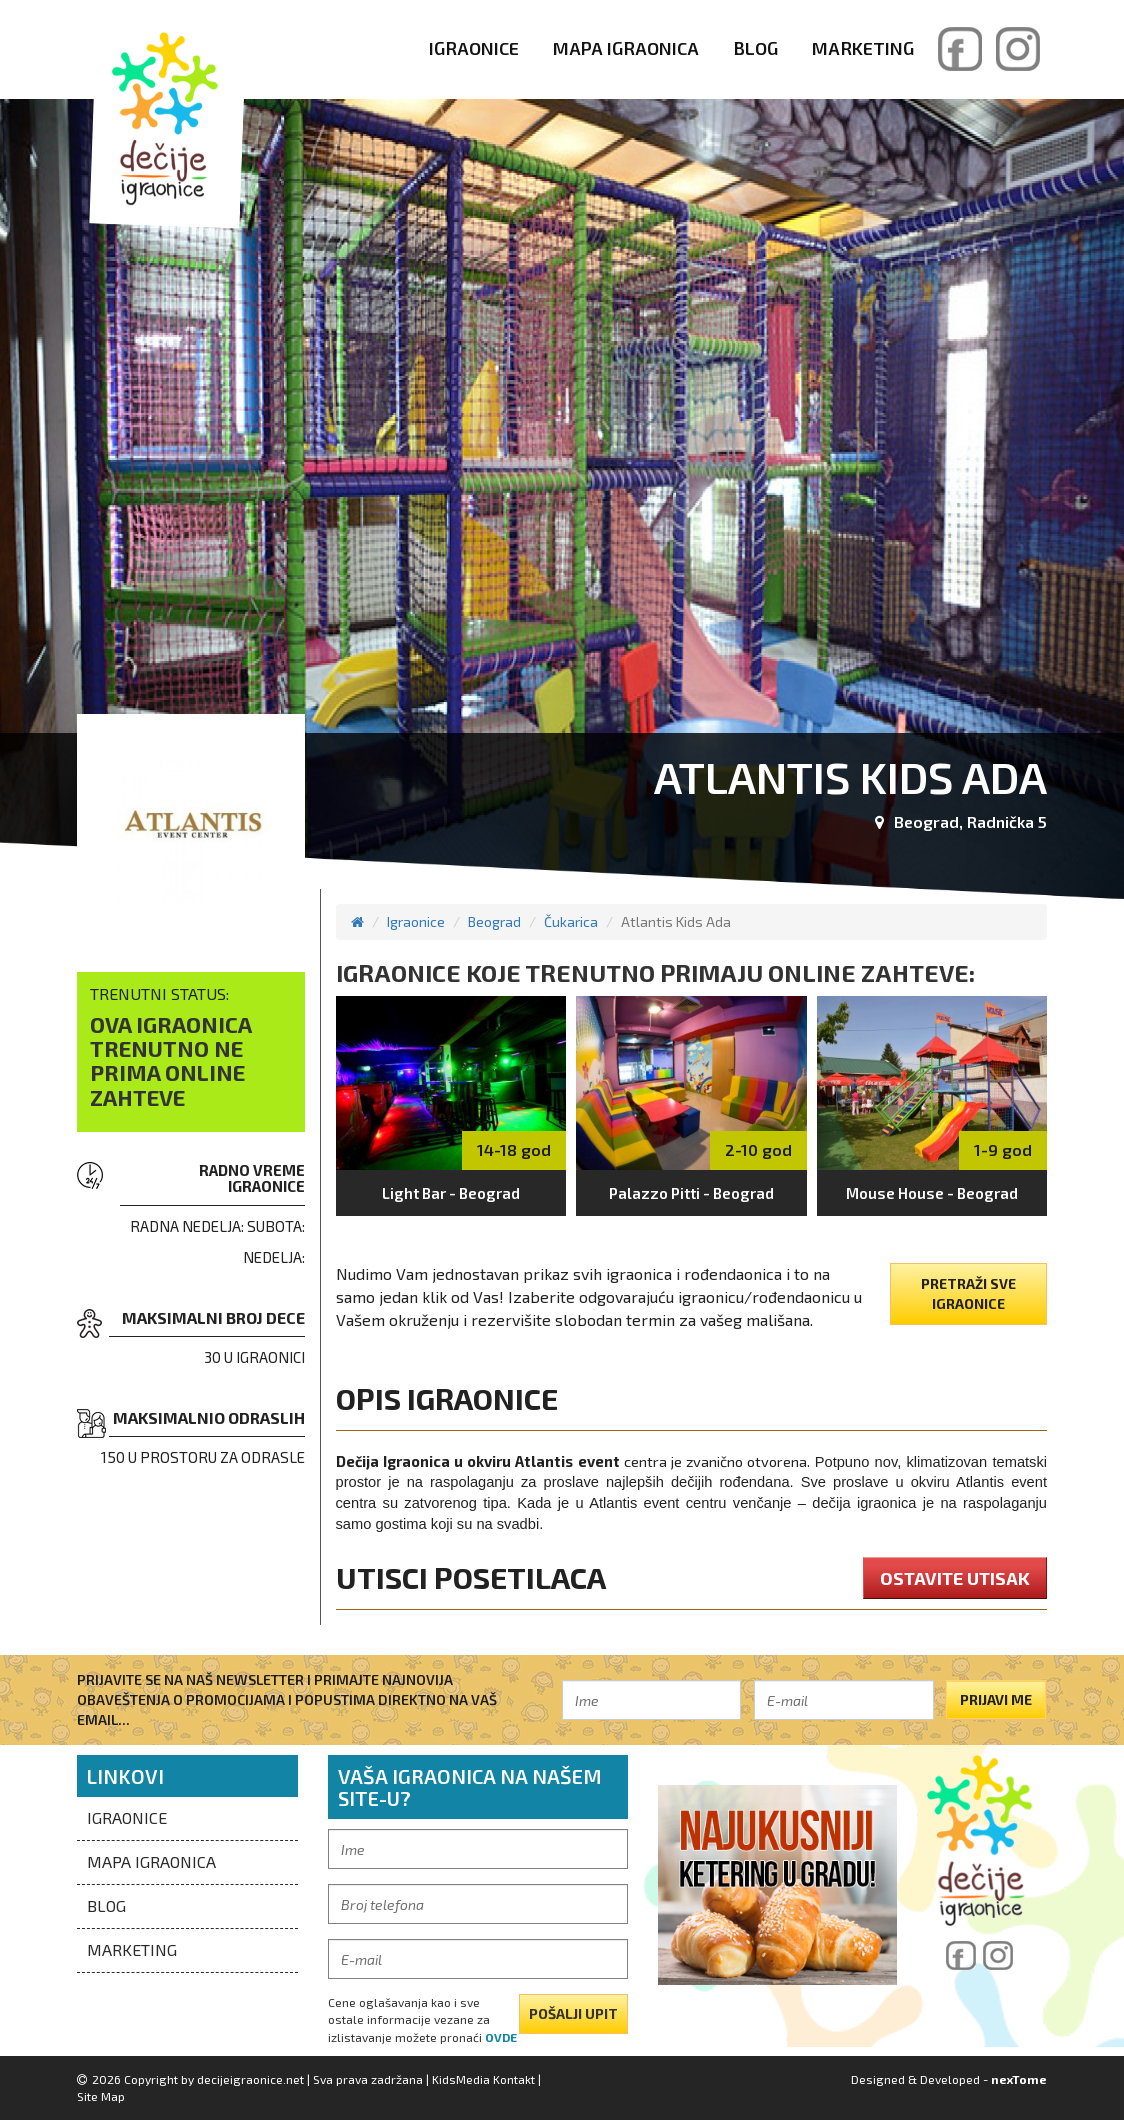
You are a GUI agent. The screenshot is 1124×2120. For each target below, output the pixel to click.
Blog (755, 48)
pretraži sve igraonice (968, 1293)
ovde (501, 2037)
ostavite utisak (955, 1578)
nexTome (1019, 2079)
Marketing (863, 48)
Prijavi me (996, 1699)
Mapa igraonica (626, 48)
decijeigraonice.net (250, 2079)
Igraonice (474, 48)
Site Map (101, 2096)
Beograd (494, 921)
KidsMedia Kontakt (483, 2079)
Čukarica (571, 921)
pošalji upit (573, 2013)
